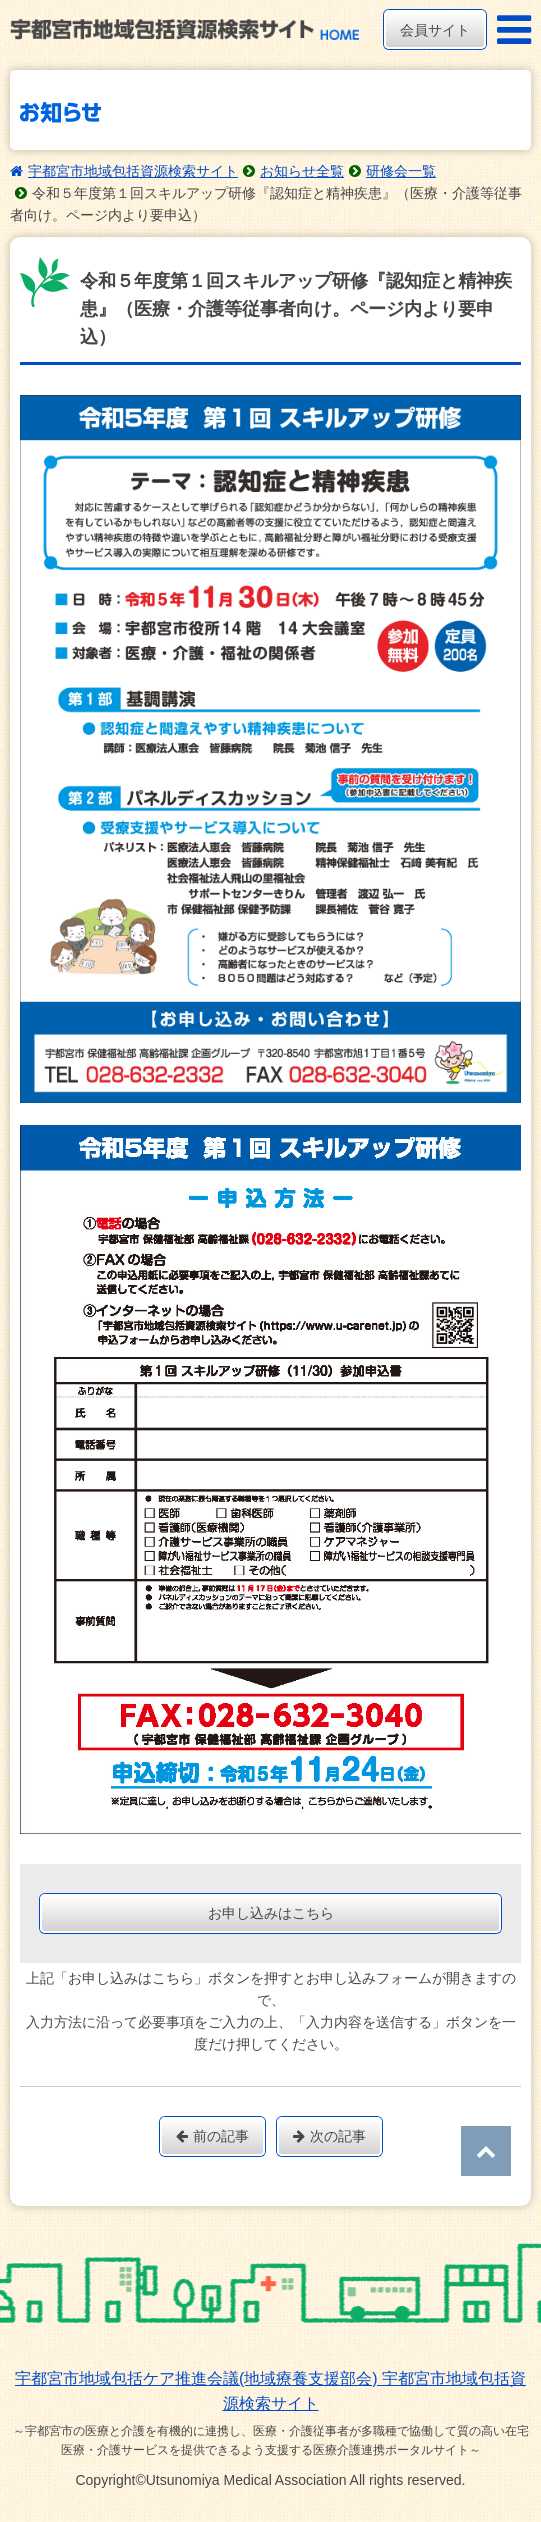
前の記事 (212, 2136)
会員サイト (435, 30)
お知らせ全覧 (302, 171)
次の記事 (329, 2136)
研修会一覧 (401, 171)
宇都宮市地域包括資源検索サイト (133, 171)
